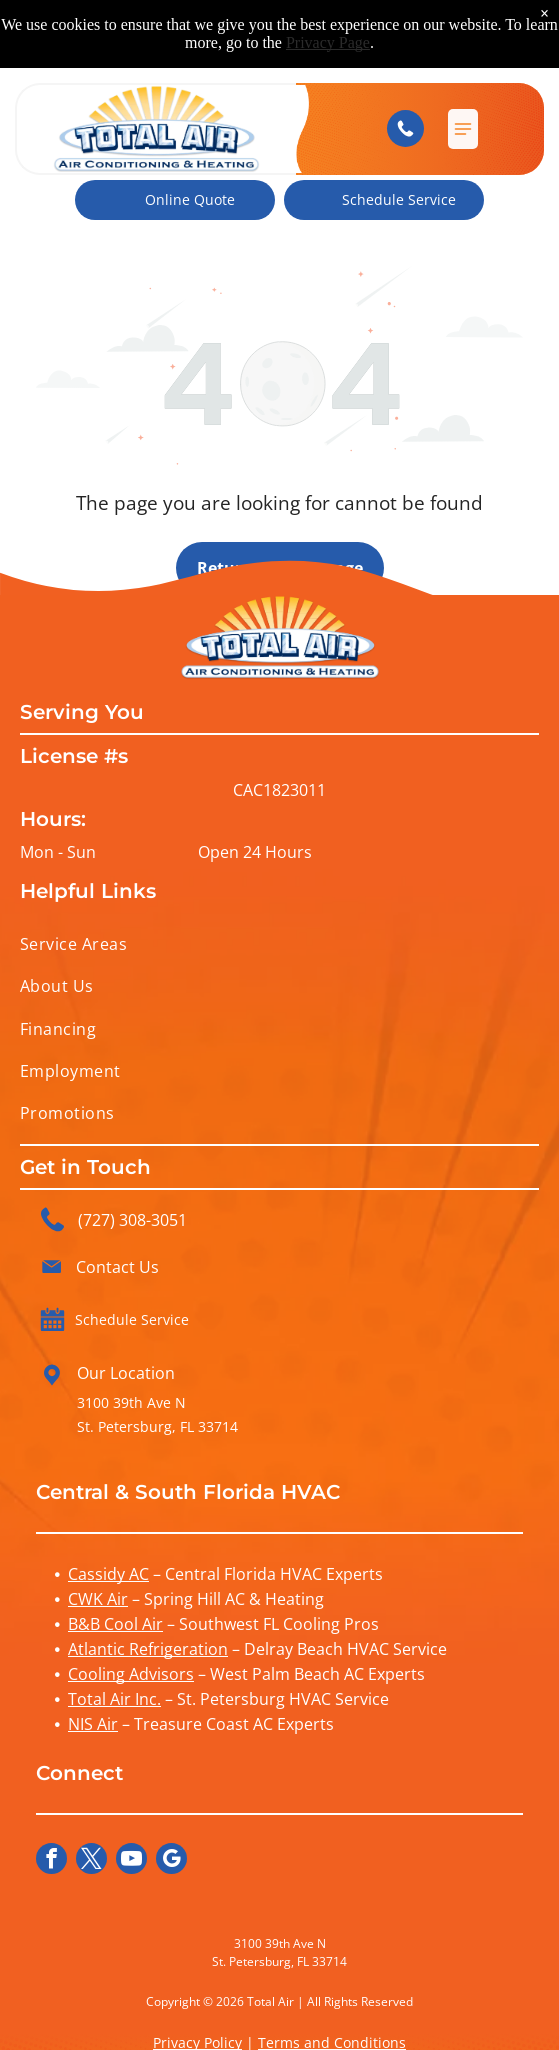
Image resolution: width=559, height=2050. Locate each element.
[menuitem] (279, 944)
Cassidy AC (108, 1574)
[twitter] (91, 1861)
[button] (463, 129)
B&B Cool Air (115, 1624)
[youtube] (131, 1861)
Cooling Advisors (131, 1674)
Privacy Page (328, 42)
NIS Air (93, 1724)
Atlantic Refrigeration (148, 1649)
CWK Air (98, 1599)
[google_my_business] (171, 1861)
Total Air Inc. (114, 1699)
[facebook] (51, 1861)
